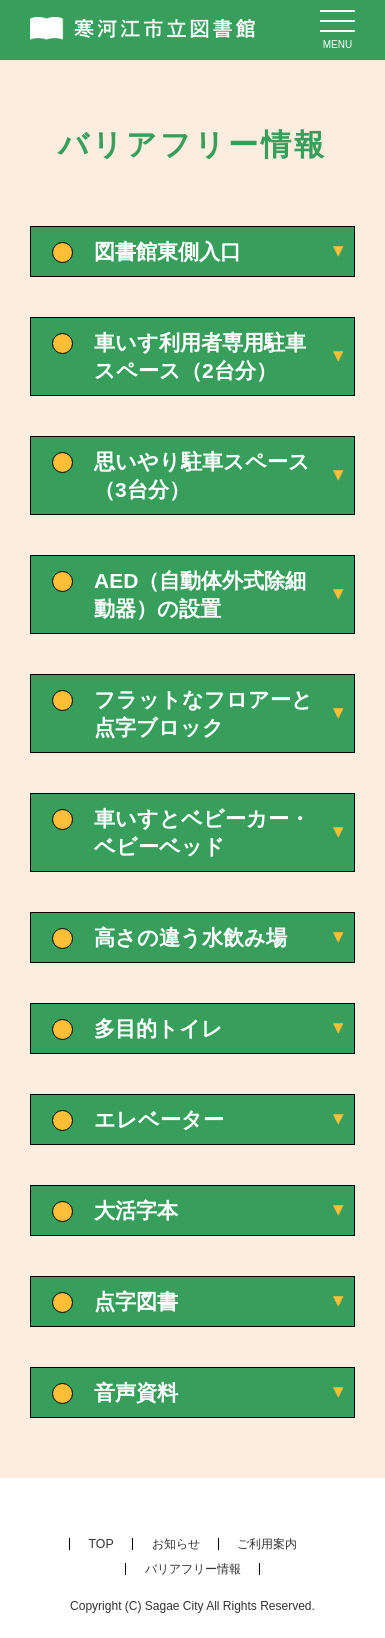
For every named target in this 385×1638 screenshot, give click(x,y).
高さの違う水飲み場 (190, 937)
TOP (101, 1544)
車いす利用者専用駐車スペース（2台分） (200, 356)
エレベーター (159, 1119)
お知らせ (176, 1544)
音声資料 (136, 1392)
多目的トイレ (158, 1028)
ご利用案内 (267, 1544)
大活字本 (136, 1210)
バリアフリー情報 (193, 1569)
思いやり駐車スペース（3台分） (202, 475)
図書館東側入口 (167, 251)
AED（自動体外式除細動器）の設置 (200, 594)
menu (337, 44)
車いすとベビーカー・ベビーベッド (202, 832)
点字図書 (136, 1301)
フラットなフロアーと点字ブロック (203, 713)
